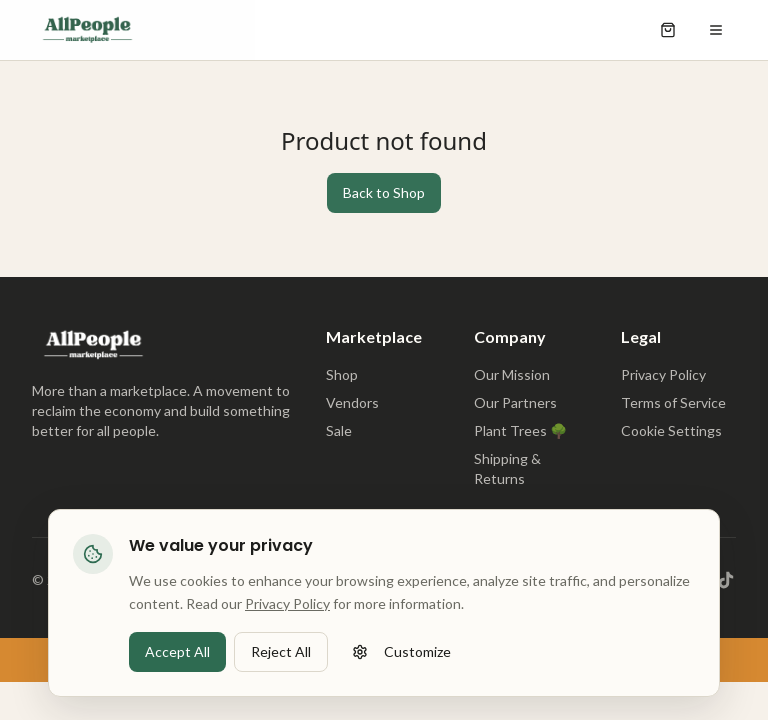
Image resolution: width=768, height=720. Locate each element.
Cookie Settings (671, 430)
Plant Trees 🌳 (520, 430)
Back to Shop (384, 192)
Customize (401, 653)
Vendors (352, 402)
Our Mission (512, 374)
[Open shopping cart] (668, 30)
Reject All (281, 653)
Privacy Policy (663, 374)
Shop (342, 374)
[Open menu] (716, 30)
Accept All (177, 653)
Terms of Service (673, 402)
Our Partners (515, 402)
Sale (339, 430)
